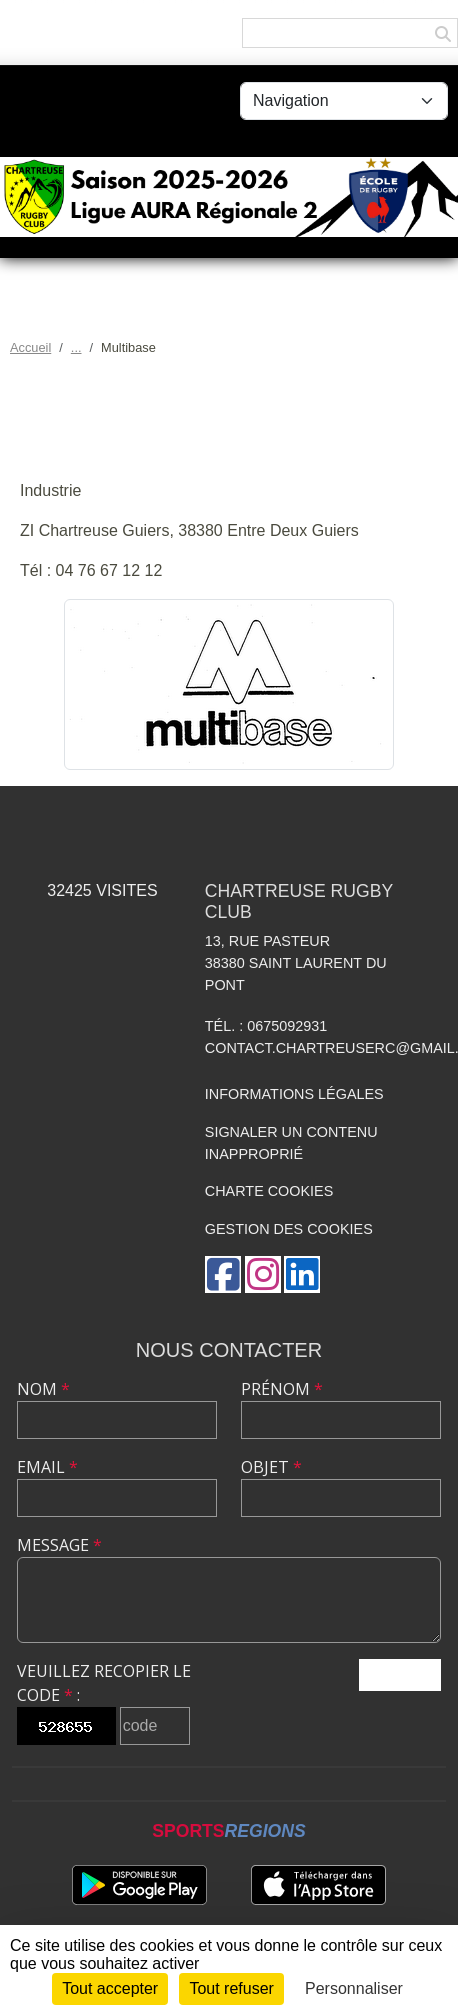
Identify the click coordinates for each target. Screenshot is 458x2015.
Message (59, 1545)
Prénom (282, 1389)
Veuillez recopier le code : (104, 1683)
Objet (271, 1467)
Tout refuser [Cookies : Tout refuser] (231, 1988)
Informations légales (294, 1094)
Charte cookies (269, 1191)
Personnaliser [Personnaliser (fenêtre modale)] (354, 1988)
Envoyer (400, 1674)
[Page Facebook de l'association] (223, 1274)
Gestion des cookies (289, 1229)
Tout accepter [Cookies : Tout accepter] (110, 1988)
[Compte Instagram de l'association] (263, 1274)
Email (47, 1467)
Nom (43, 1389)
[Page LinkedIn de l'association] (302, 1274)
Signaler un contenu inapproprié (291, 1143)
